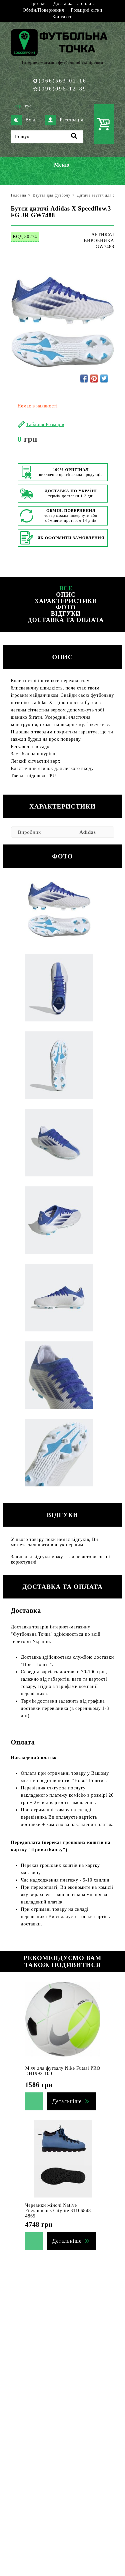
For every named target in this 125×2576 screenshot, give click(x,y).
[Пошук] (47, 136)
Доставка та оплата (74, 3)
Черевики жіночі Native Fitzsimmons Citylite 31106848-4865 (59, 2210)
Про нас (38, 3)
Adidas (87, 832)
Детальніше (67, 2101)
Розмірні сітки (86, 10)
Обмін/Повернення (43, 10)
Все (66, 588)
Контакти (62, 16)
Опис (66, 595)
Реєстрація (64, 120)
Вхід (23, 120)
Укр (17, 106)
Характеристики (65, 601)
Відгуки (66, 614)
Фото (66, 607)
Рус (28, 106)
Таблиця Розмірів (45, 424)
